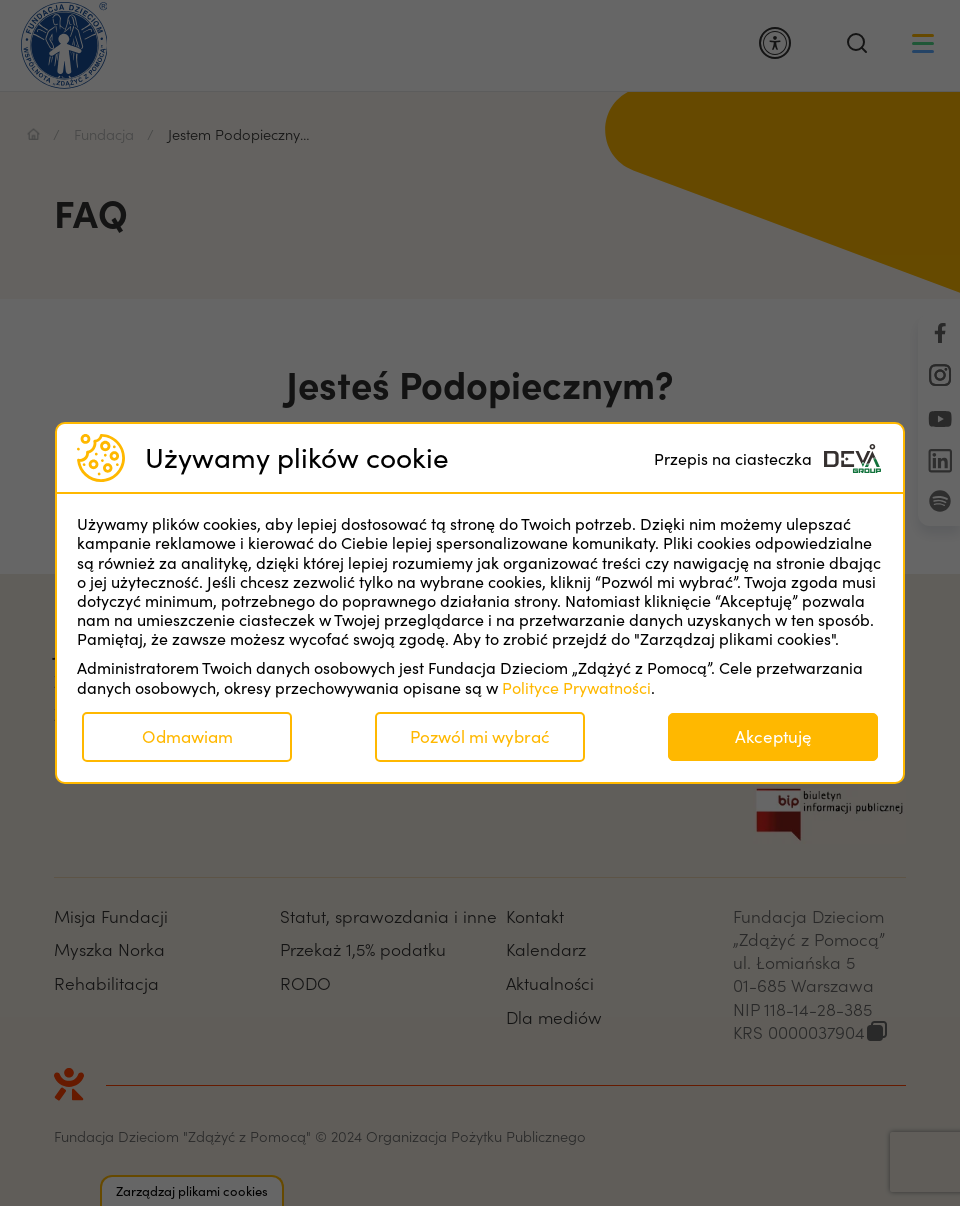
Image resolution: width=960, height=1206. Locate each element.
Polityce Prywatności (576, 687)
